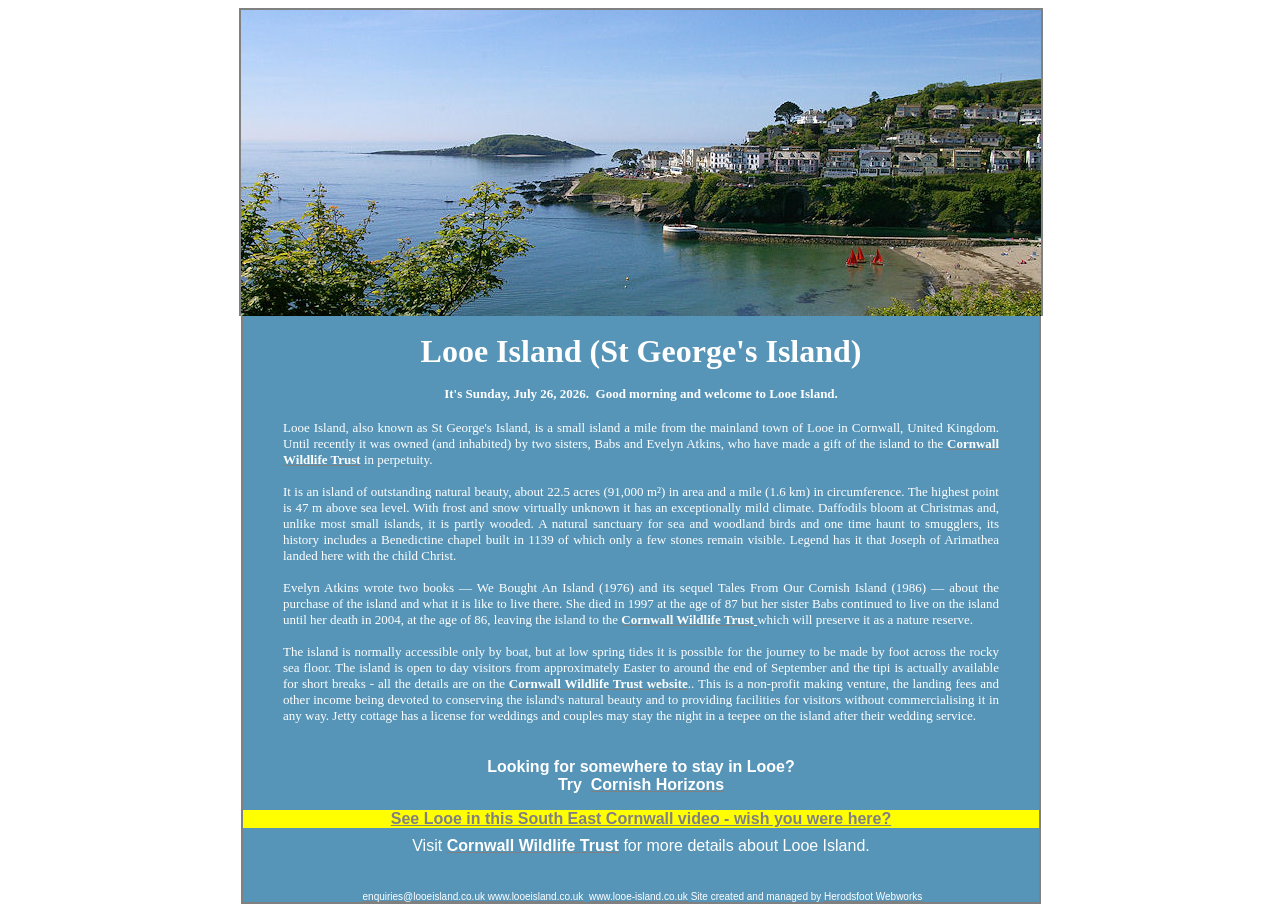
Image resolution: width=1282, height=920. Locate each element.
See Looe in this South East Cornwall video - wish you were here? (641, 818)
